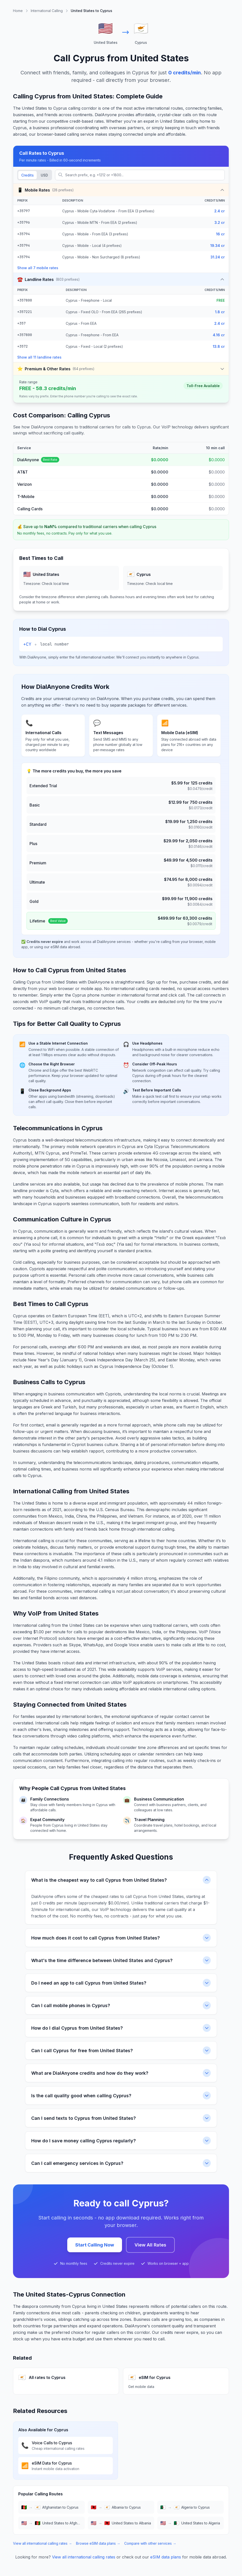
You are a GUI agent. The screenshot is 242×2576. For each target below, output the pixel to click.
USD (44, 175)
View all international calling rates (83, 2556)
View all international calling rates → (42, 2543)
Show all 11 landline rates (39, 357)
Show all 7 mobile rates (37, 268)
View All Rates (150, 2244)
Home (18, 11)
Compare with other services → (150, 2543)
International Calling (47, 11)
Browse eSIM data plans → (98, 2543)
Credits (27, 175)
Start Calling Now (94, 2244)
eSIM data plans (165, 2556)
